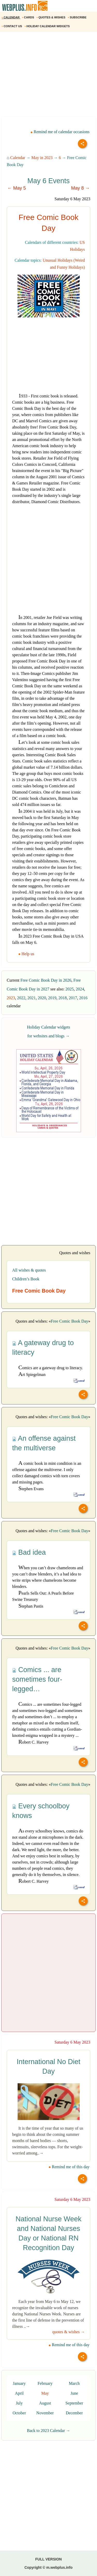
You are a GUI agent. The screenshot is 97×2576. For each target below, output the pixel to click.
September (74, 2403)
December (74, 2413)
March (74, 2383)
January (19, 2383)
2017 (73, 998)
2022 (21, 998)
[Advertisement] (48, 76)
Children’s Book (25, 1279)
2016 (83, 998)
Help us (26, 954)
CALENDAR (11, 17)
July (19, 2403)
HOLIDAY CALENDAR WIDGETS (47, 26)
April (19, 2393)
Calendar (17, 157)
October (19, 2413)
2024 (80, 989)
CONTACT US (12, 26)
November (45, 2413)
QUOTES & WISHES (51, 17)
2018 (62, 998)
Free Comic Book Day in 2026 (45, 980)
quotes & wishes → (68, 2332)
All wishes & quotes (29, 1270)
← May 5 (16, 188)
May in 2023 (42, 157)
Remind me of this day (69, 2167)
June (74, 2393)
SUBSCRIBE (77, 17)
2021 (31, 998)
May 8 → (80, 188)
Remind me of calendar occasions (60, 132)
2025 (69, 989)
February (45, 2383)
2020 (42, 998)
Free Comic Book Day (69, 1321)
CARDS (28, 17)
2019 (52, 998)
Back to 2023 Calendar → (48, 2430)
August (45, 2403)
